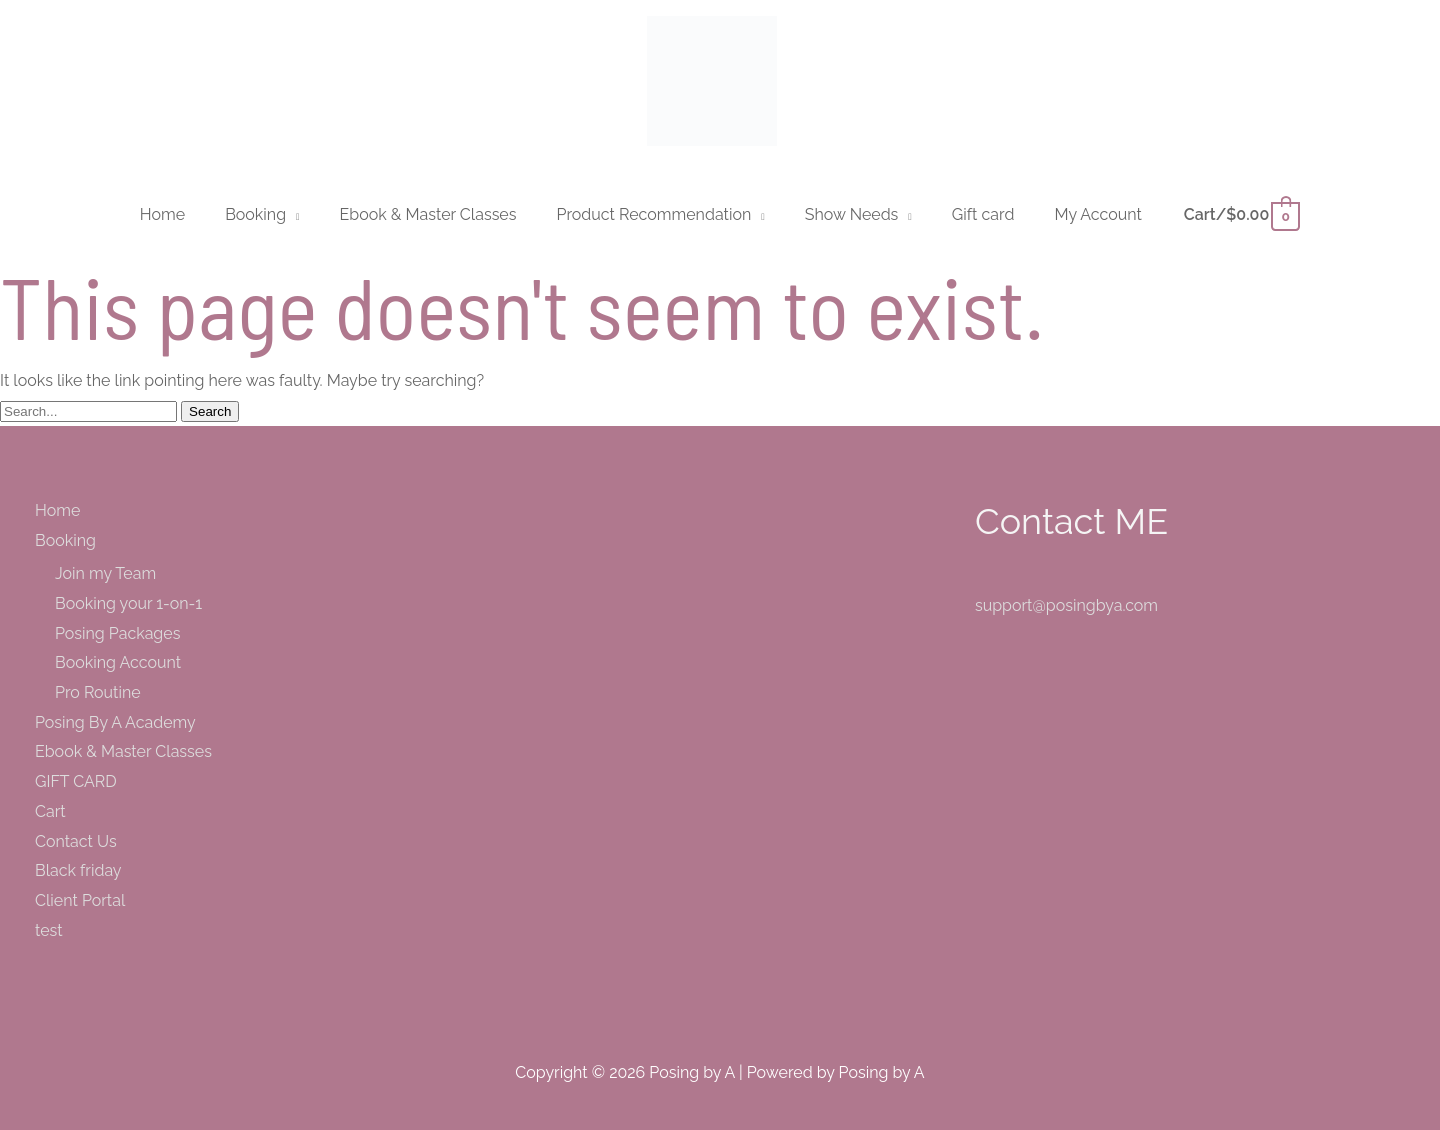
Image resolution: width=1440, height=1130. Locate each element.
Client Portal (80, 900)
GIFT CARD (76, 781)
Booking (65, 540)
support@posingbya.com (1066, 605)
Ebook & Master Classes (123, 751)
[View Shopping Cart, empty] (1241, 214)
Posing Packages (117, 633)
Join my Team (105, 573)
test (49, 930)
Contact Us (76, 841)
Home (57, 510)
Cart (50, 811)
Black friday (78, 870)
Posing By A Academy (115, 722)
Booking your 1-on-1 (128, 603)
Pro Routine (98, 692)
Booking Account (118, 662)
